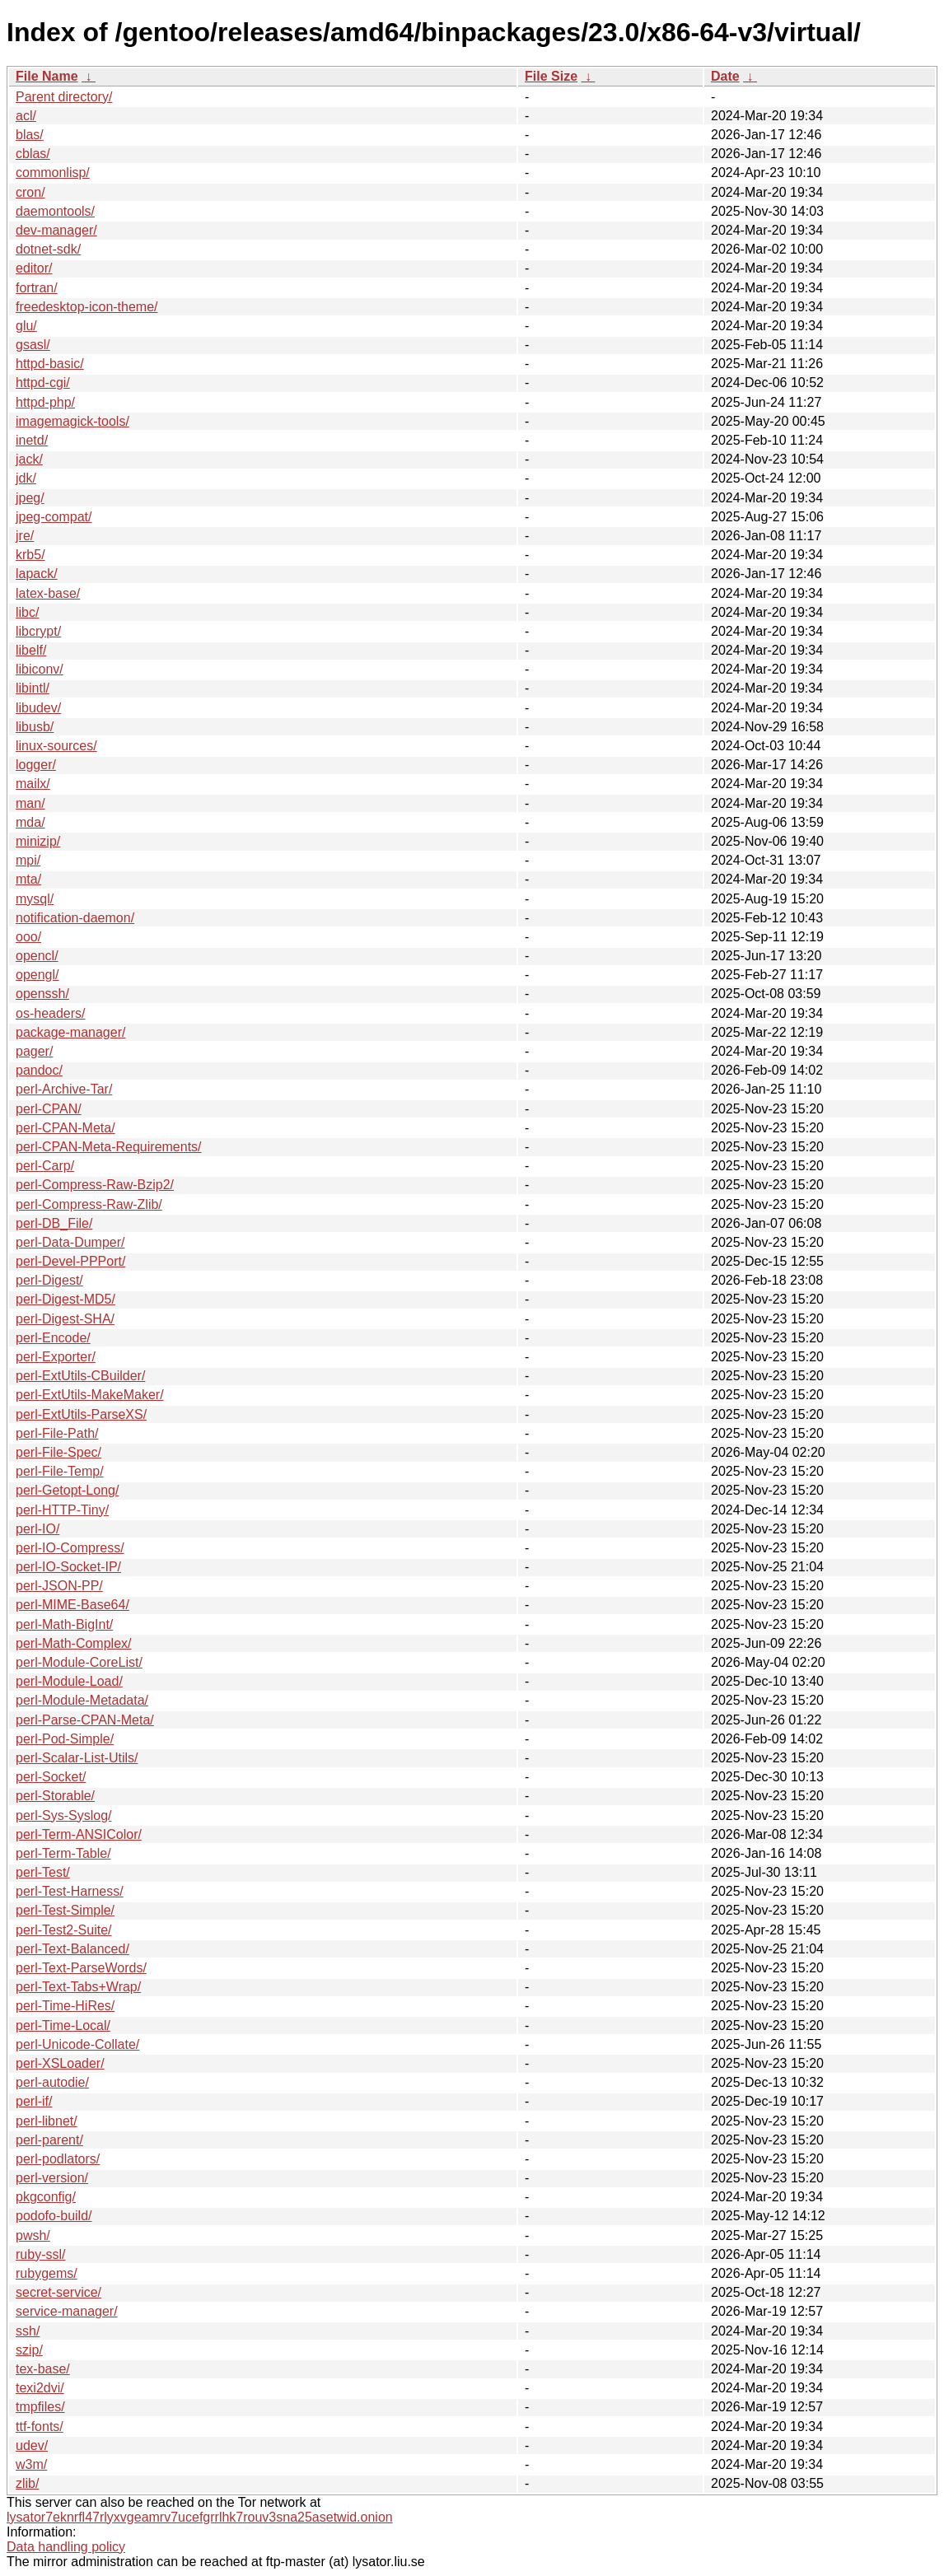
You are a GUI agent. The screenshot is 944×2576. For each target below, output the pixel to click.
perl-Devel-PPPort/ (70, 1261)
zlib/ (27, 2483)
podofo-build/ (54, 2216)
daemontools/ (55, 211)
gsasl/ (33, 345)
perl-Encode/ (53, 1338)
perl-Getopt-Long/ (67, 1490)
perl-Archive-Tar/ (64, 1089)
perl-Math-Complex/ (73, 1643)
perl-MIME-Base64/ (72, 1605)
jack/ (29, 459)
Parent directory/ (64, 97)
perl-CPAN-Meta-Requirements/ (109, 1147)
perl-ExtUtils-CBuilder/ (80, 1376)
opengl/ (37, 975)
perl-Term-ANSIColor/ (79, 1834)
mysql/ (35, 899)
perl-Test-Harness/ (70, 1891)
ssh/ (28, 2331)
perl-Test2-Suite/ (64, 1930)
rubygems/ (46, 2273)
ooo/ (28, 937)
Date (725, 76)
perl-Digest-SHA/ (65, 1319)
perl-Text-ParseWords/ (81, 1968)
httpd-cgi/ (43, 383)
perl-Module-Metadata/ (82, 1700)
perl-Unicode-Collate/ (77, 2044)
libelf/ (31, 650)
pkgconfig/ (46, 2197)
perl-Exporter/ (56, 1357)
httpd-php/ (45, 402)
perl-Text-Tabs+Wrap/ (78, 1987)
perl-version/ (52, 2178)
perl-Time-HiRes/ (65, 2006)
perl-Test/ (43, 1872)
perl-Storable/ (55, 1796)
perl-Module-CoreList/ (79, 1662)
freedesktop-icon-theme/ (87, 307)
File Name (47, 76)
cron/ (30, 192)
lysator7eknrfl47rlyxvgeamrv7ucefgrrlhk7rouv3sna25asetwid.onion (200, 2517)
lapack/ (37, 574)
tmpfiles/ (40, 2407)
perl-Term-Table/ (63, 1853)
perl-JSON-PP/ (59, 1586)
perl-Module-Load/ (69, 1681)
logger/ (36, 765)
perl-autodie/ (52, 2082)
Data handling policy (66, 2547)
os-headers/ (51, 1013)
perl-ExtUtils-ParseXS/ (81, 1414)
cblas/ (33, 154)
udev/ (32, 2445)
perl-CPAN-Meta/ (65, 1128)
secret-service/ (58, 2292)
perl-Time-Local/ (63, 2025)
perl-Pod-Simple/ (65, 1739)
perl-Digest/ (49, 1280)
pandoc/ (39, 1070)
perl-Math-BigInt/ (64, 1624)
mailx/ (33, 784)
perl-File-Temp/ (60, 1471)
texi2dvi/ (40, 2388)
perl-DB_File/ (54, 1223)
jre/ (25, 536)
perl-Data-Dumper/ (70, 1242)
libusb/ (35, 727)
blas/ (30, 135)
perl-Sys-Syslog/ (63, 1815)
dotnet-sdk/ (48, 249)
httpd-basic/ (50, 364)
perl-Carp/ (45, 1166)
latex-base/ (48, 593)
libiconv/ (39, 669)
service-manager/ (67, 2311)
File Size (551, 76)
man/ (30, 803)
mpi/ (28, 860)
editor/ (34, 268)
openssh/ (42, 994)
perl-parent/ (49, 2140)
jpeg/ (30, 498)
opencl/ (37, 956)
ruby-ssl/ (40, 2254)
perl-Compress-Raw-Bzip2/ (95, 1185)
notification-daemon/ (75, 918)
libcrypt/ (38, 631)
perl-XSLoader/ (60, 2063)
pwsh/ (33, 2235)
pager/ (34, 1051)
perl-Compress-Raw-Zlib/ (89, 1204)
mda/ (30, 822)
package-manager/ (70, 1032)
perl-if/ (34, 2101)
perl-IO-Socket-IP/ (68, 1567)
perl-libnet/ (46, 2121)
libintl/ (32, 688)
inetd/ (32, 440)
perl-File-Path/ (57, 1433)
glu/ (26, 326)
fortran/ (37, 288)
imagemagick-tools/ (72, 421)
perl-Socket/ (51, 1777)
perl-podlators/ (58, 2159)
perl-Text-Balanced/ (72, 1949)
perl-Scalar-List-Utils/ (77, 1758)
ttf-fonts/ (39, 2427)
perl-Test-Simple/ (65, 1910)
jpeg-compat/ (54, 517)
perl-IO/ (37, 1529)
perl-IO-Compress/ (70, 1548)
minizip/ (38, 841)
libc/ (27, 612)
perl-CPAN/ (49, 1109)
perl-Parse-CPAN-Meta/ (85, 1720)
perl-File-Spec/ (58, 1452)
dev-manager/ (56, 230)
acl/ (26, 116)
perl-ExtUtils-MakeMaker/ (90, 1395)
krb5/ (30, 555)
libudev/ (38, 708)
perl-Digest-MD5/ (65, 1299)
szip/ (29, 2350)
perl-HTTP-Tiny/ (62, 1510)
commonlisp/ (53, 173)
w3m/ (31, 2464)
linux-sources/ (56, 746)
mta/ (28, 879)
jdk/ (26, 478)
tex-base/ (43, 2369)
